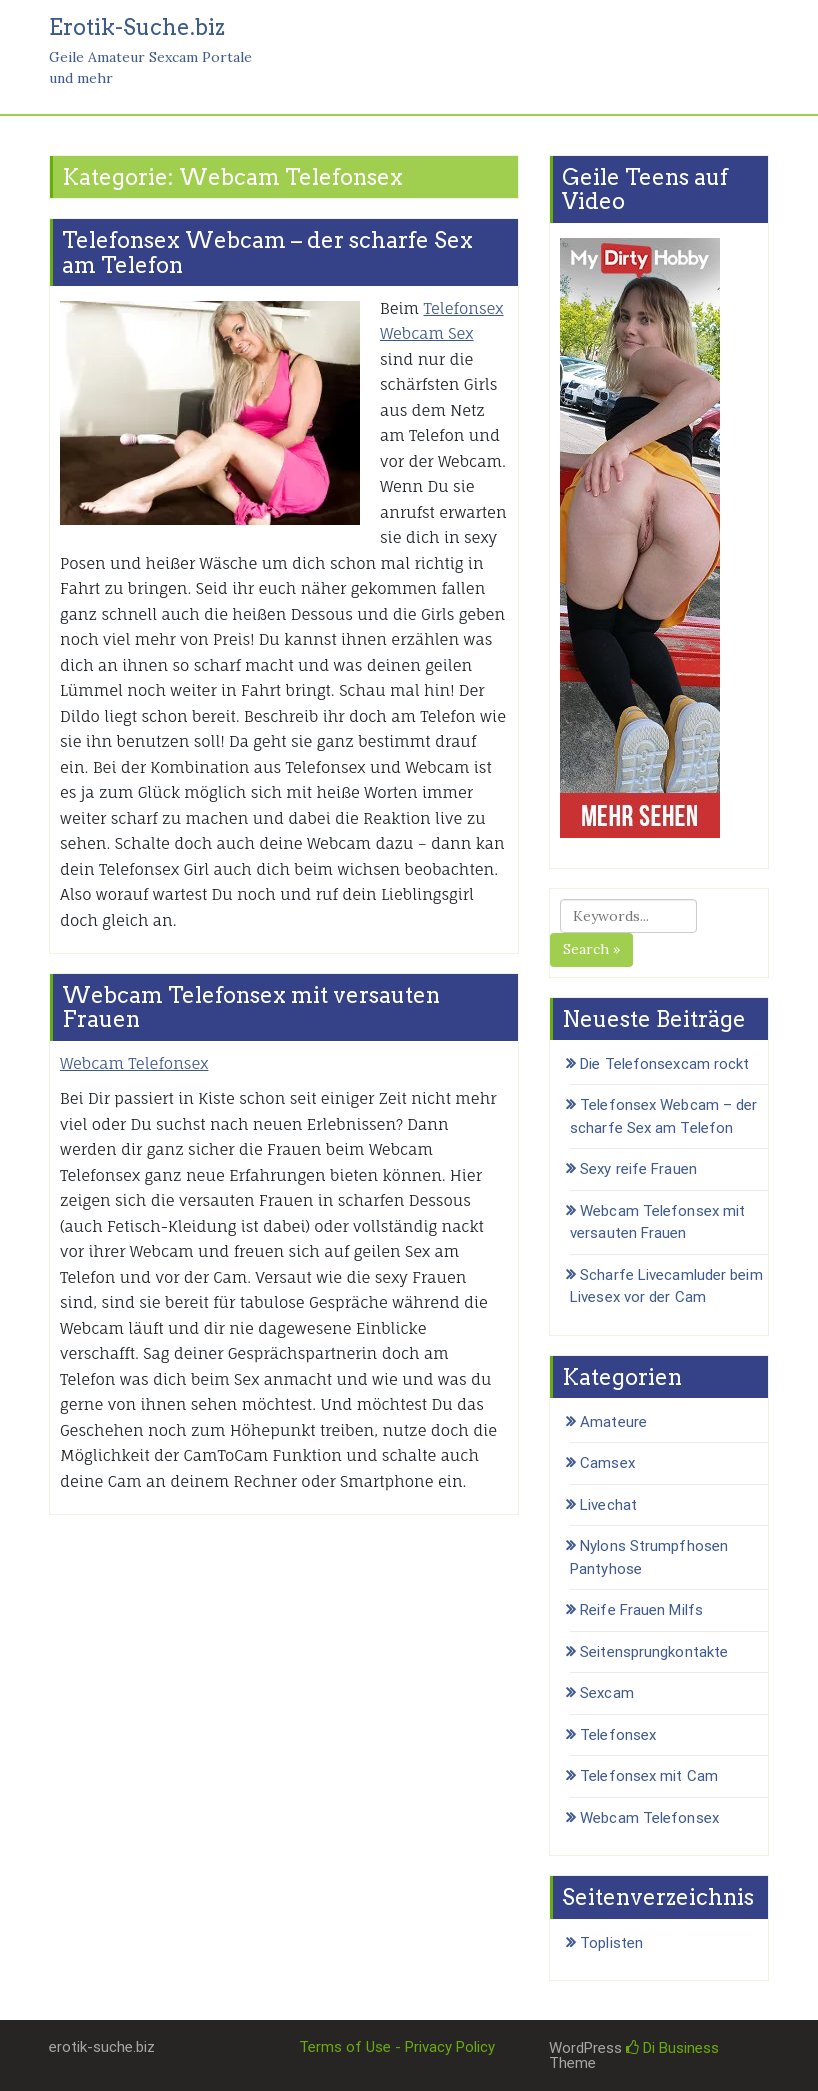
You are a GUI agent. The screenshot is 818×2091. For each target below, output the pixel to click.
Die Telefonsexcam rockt (664, 1064)
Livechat (608, 1505)
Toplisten (611, 1943)
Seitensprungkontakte (654, 1652)
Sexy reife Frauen (638, 1169)
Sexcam (607, 1693)
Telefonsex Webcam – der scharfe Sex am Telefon (267, 252)
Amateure (613, 1422)
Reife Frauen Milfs (641, 1610)
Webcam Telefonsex (134, 1063)
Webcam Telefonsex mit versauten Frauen (251, 1007)
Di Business (672, 2048)
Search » (591, 949)
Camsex (607, 1463)
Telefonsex (618, 1735)
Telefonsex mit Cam (649, 1776)
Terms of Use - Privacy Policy (397, 2047)
